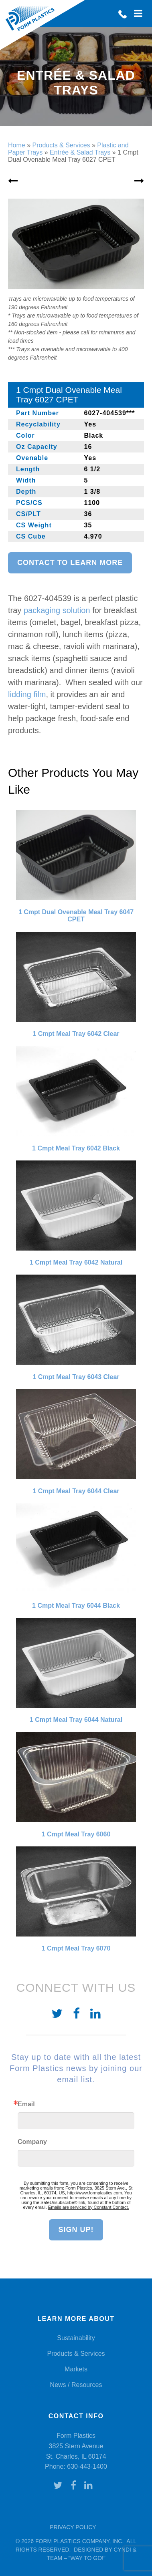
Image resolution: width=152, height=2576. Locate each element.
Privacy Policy (73, 2527)
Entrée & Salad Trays (80, 152)
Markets (76, 2369)
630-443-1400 (87, 2466)
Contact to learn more (70, 563)
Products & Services (76, 2353)
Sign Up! (75, 2230)
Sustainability (76, 2338)
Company (32, 2142)
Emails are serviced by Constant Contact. (88, 2207)
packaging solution (57, 610)
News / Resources (76, 2384)
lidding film (27, 694)
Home (16, 145)
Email (26, 2104)
